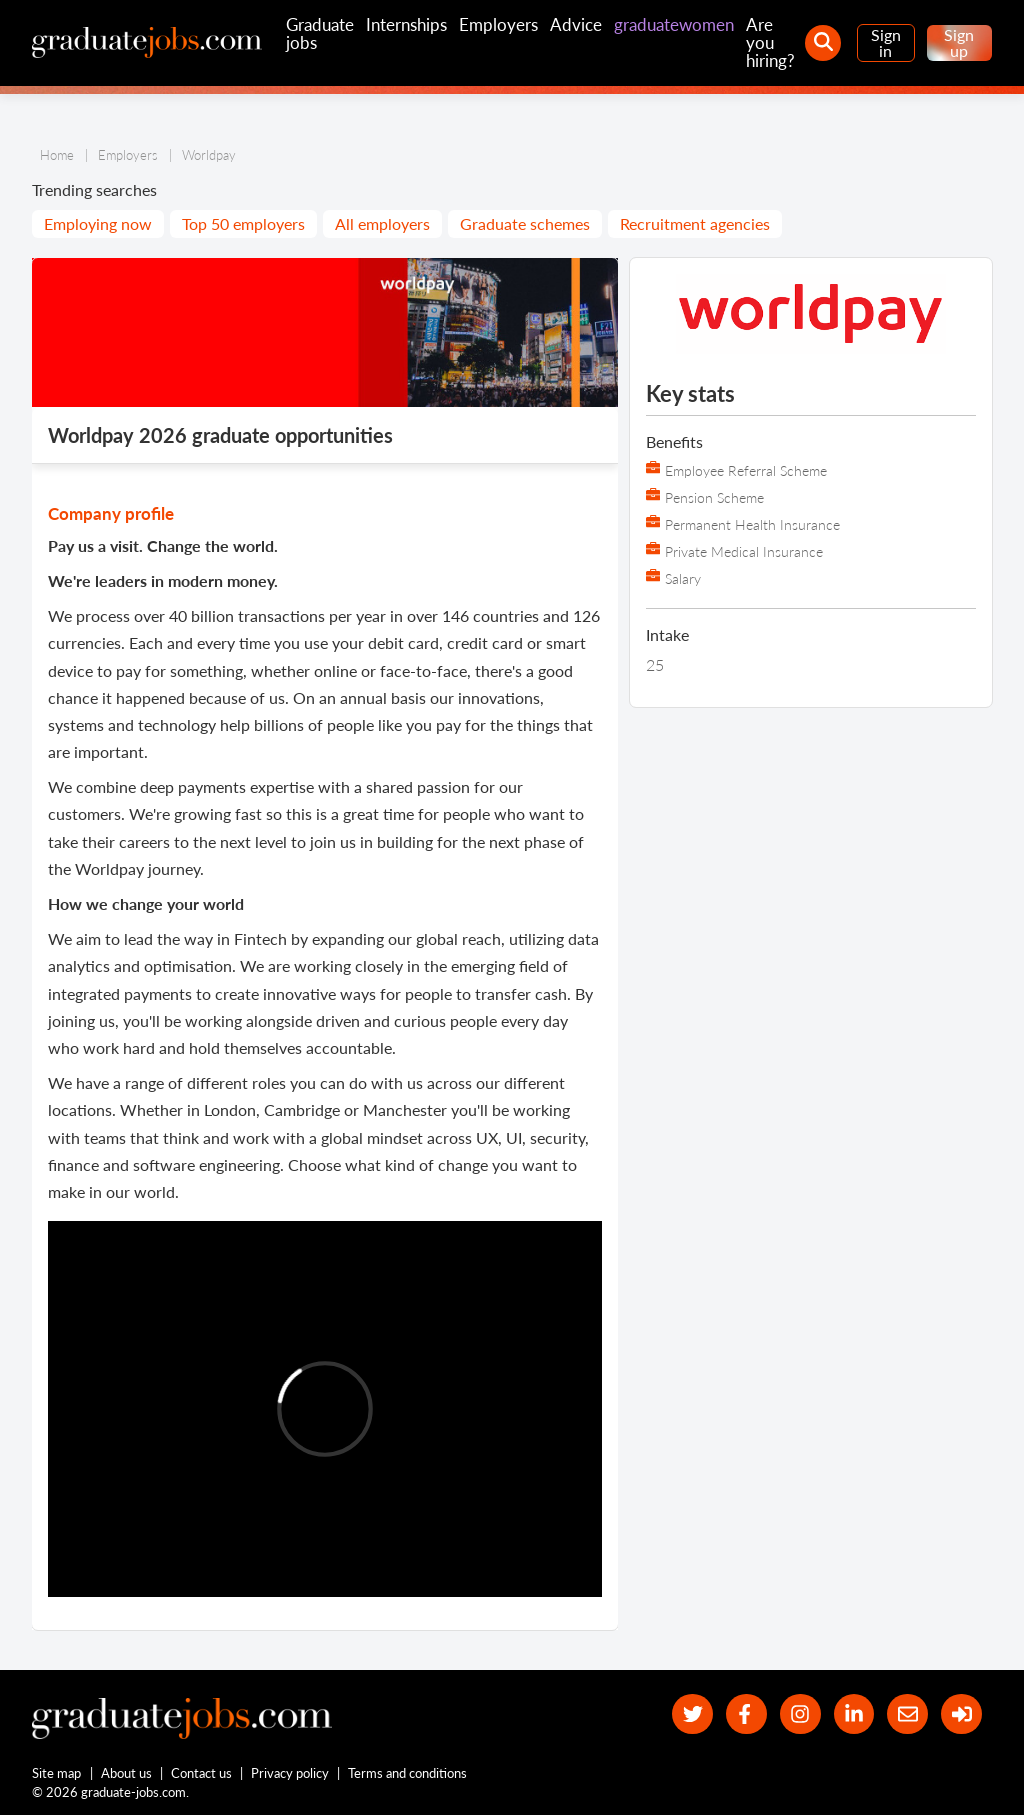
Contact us (201, 1773)
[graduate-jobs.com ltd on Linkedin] (854, 1714)
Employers (498, 24)
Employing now (98, 223)
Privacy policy (290, 1773)
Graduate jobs (320, 33)
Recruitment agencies (695, 223)
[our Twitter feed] (692, 1714)
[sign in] (961, 1714)
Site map (56, 1773)
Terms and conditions (407, 1773)
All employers (382, 223)
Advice (576, 24)
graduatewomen (674, 24)
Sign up (959, 42)
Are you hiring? (770, 42)
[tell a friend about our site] (907, 1714)
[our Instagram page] (800, 1714)
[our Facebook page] (746, 1714)
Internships (406, 24)
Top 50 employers (243, 223)
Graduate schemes (525, 223)
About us (126, 1773)
